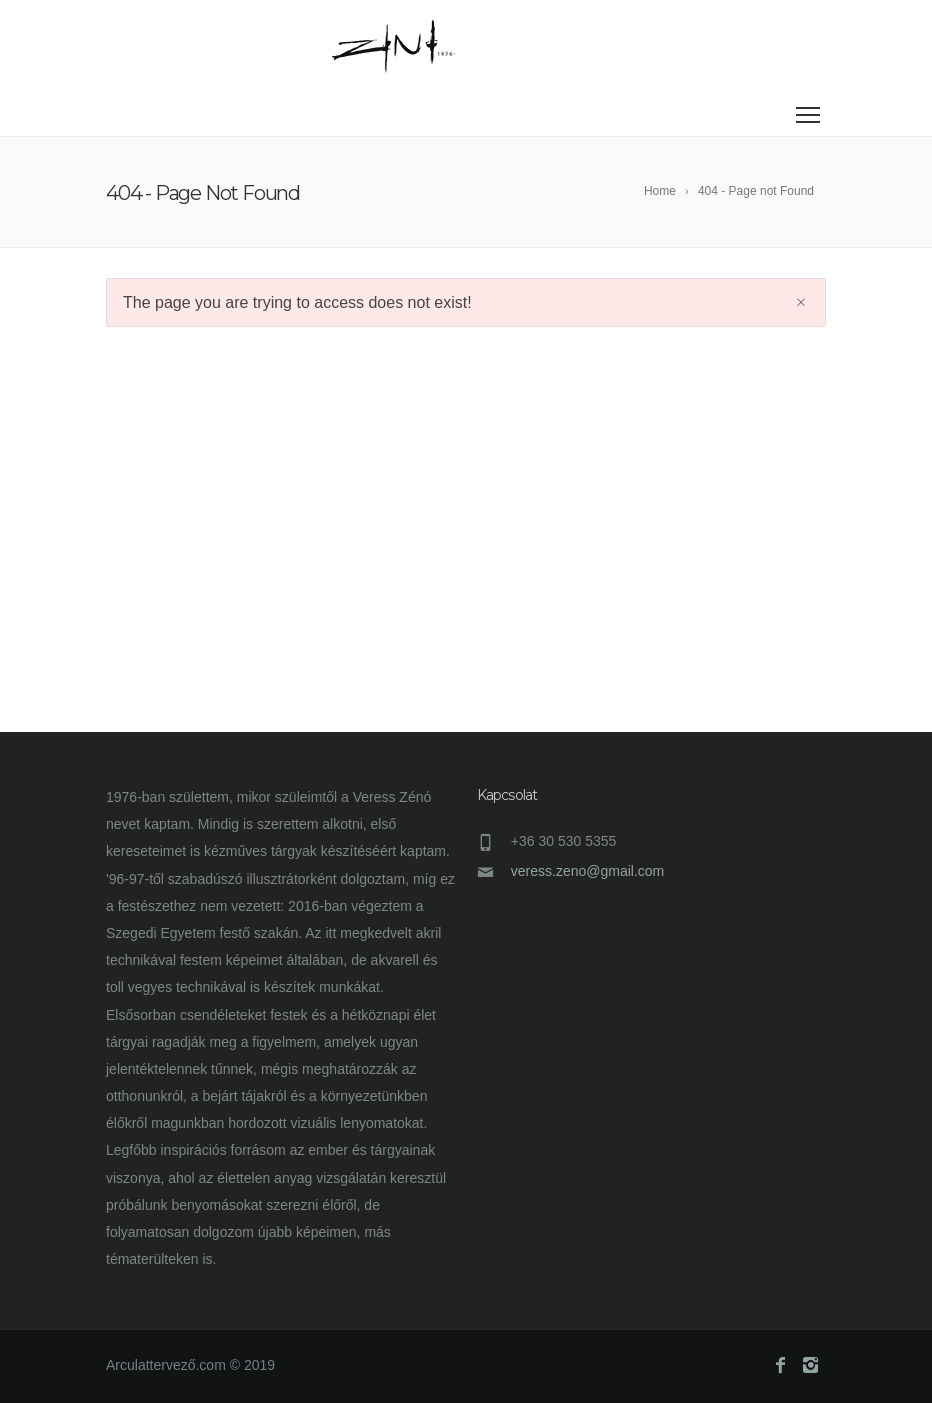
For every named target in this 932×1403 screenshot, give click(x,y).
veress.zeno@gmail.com (588, 871)
